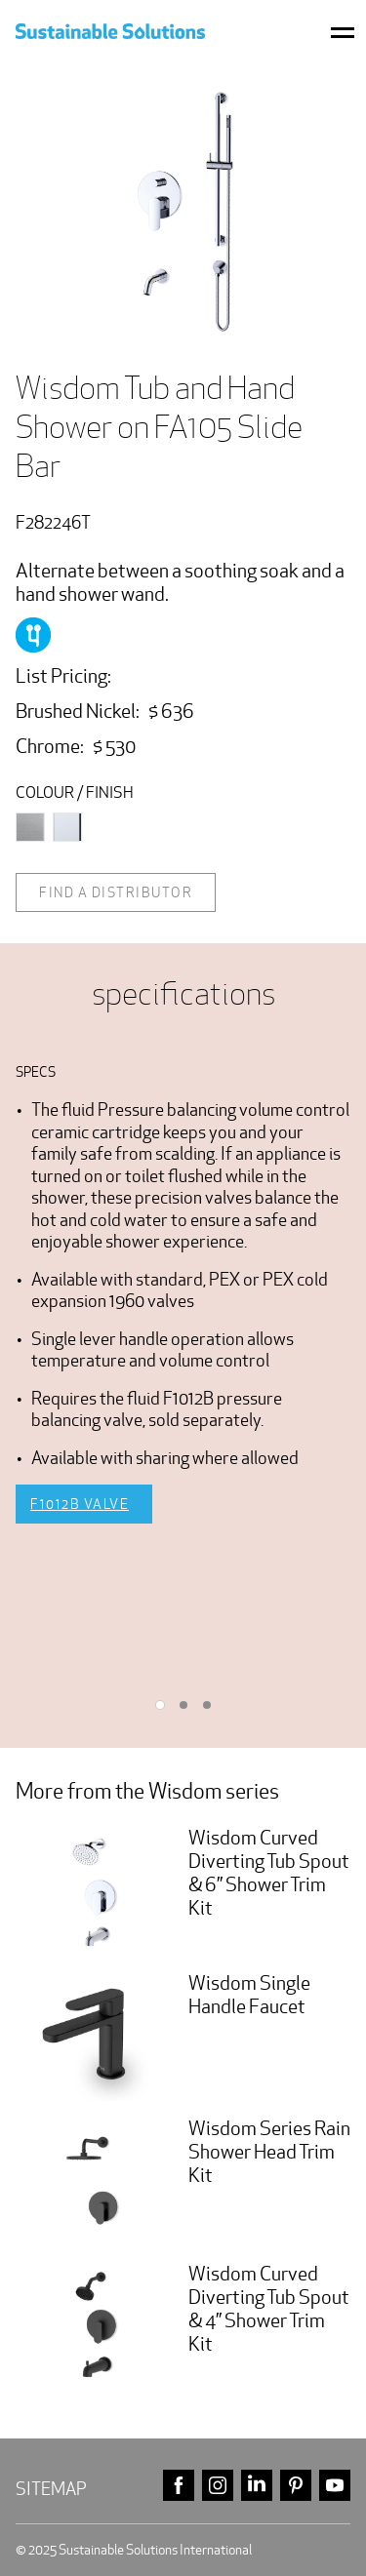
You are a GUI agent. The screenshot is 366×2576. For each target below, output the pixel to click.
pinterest (295, 2486)
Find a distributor (115, 892)
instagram (217, 2486)
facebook (178, 2486)
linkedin (256, 2486)
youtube (334, 2486)
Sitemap (51, 2488)
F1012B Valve (79, 1504)
